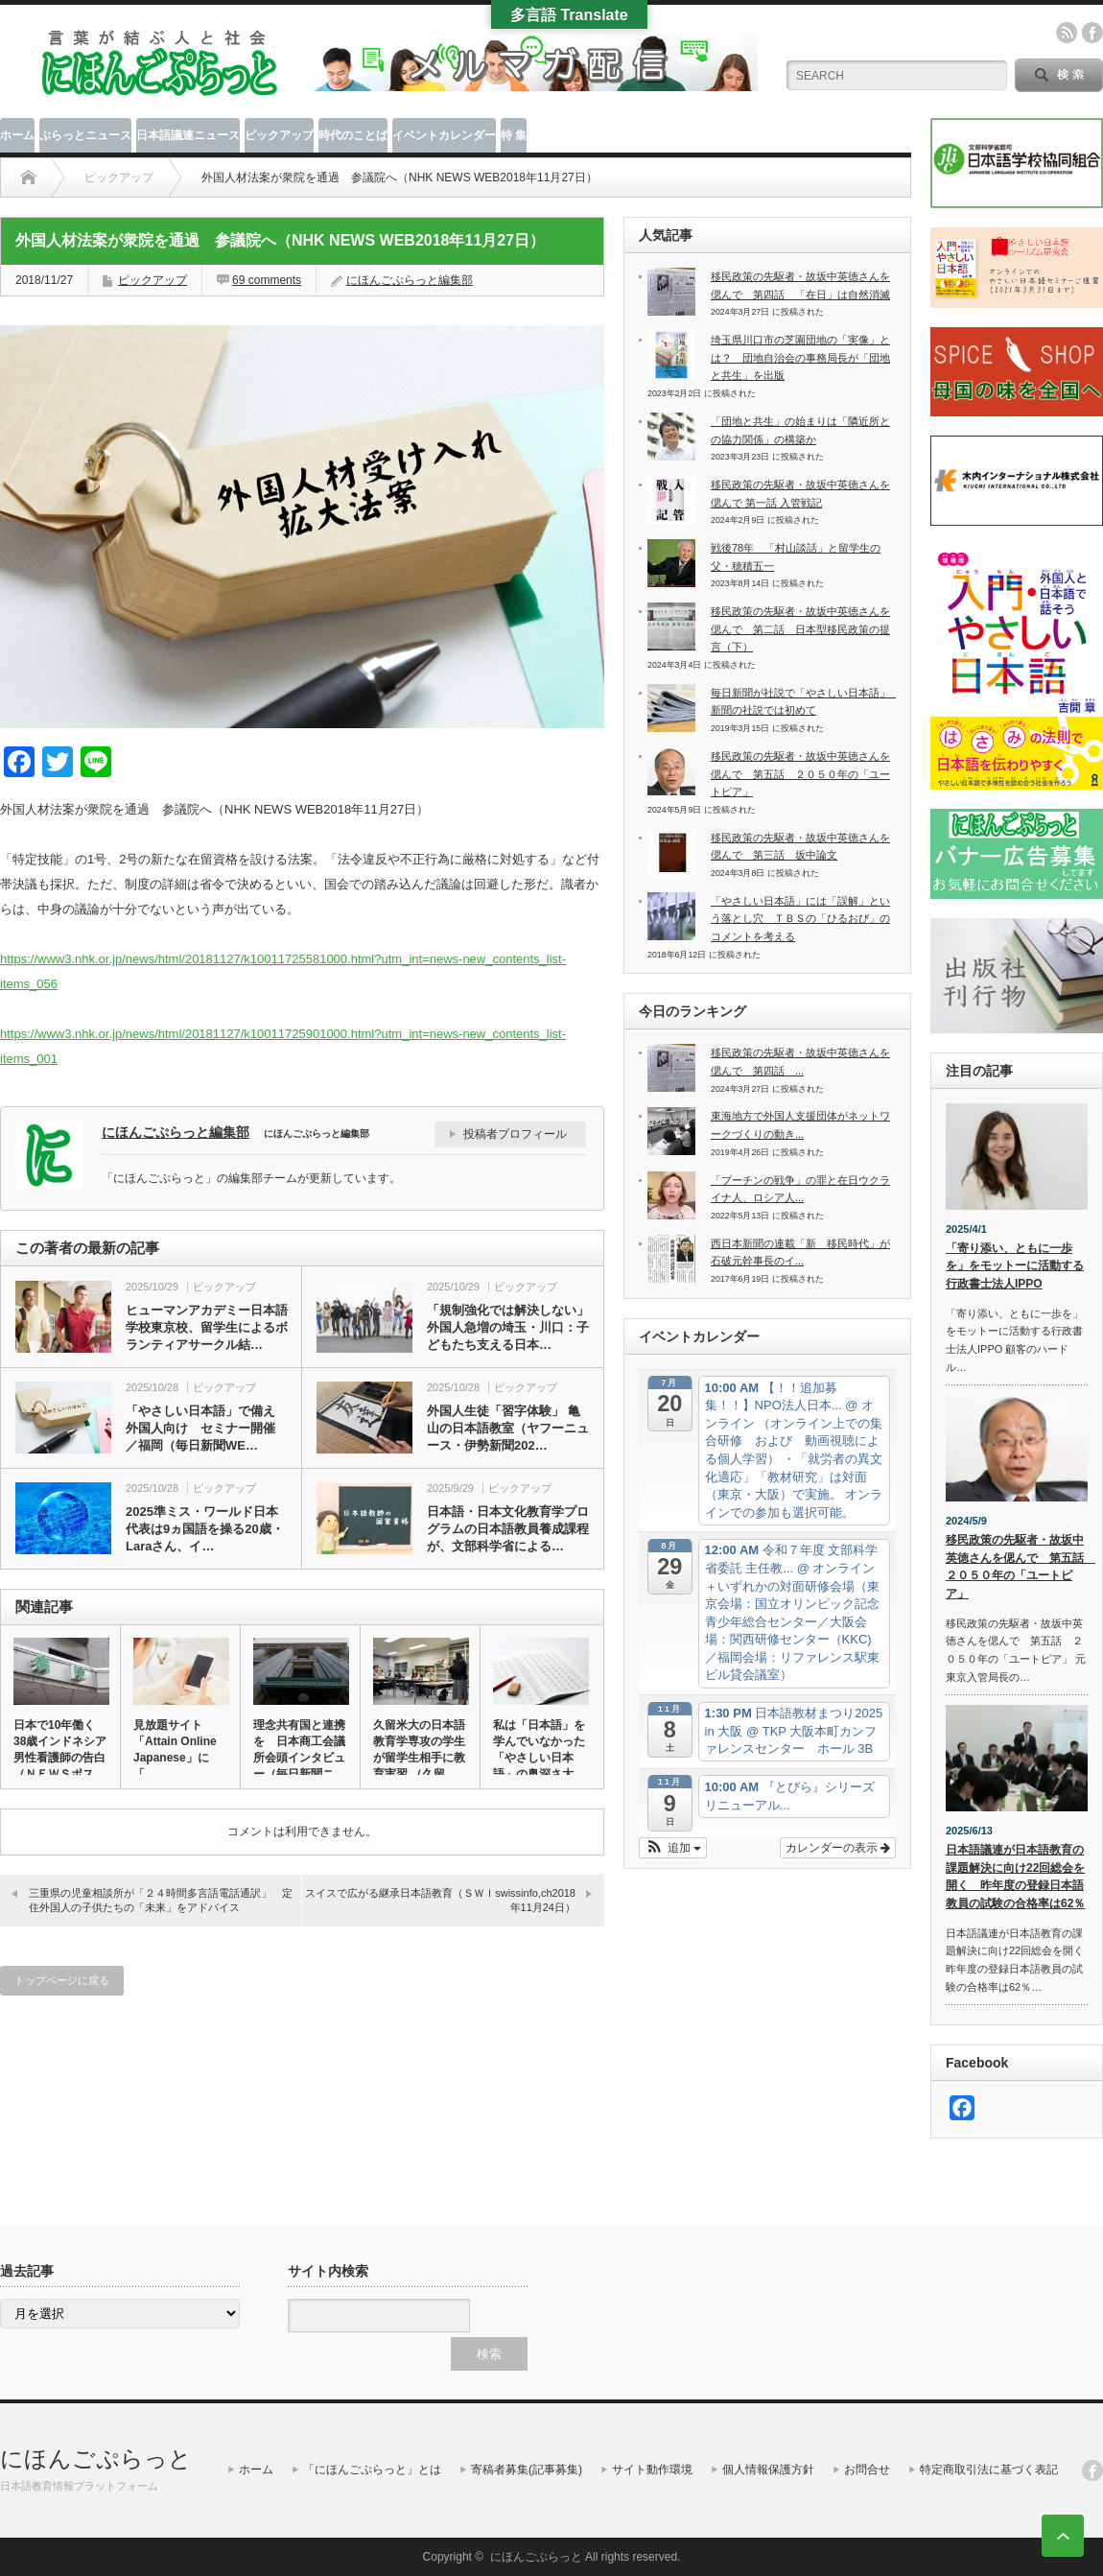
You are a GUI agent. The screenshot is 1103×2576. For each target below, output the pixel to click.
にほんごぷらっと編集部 (409, 280)
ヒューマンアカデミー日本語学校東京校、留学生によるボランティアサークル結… (207, 1327)
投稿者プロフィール (515, 1134)
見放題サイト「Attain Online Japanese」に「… (175, 1749)
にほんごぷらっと (96, 2458)
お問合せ (867, 2469)
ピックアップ (279, 135)
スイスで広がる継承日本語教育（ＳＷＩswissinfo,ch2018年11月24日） (440, 1900)
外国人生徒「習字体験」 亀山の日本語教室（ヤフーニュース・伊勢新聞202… (508, 1428)
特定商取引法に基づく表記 (989, 2469)
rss (1066, 32)
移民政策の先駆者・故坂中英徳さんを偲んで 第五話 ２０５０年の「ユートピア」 (800, 773)
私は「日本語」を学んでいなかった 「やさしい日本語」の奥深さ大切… (540, 1757)
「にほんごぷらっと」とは (372, 2469)
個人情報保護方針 (768, 2469)
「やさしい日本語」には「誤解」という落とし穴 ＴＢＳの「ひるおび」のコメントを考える (800, 918)
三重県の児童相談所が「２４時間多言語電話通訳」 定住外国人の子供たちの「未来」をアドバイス (161, 1900)
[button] (673, 1847)
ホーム (17, 135)
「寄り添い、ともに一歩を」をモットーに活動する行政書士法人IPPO (1015, 1265)
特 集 (514, 135)
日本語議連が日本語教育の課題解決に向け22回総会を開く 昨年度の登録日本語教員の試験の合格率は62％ (1015, 1876)
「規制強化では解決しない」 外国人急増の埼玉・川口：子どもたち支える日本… (508, 1327)
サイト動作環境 (652, 2469)
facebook (1092, 32)
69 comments (266, 280)
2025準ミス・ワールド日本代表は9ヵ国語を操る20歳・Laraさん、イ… (205, 1528)
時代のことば (352, 135)
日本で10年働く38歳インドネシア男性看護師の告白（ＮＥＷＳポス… (59, 1749)
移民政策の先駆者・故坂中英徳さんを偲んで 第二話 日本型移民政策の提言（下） (800, 628)
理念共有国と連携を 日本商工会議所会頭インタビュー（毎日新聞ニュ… (299, 1757)
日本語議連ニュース (188, 135)
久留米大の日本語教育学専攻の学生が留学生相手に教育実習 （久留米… (419, 1757)
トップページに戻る (61, 1980)
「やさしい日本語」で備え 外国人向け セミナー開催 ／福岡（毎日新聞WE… (207, 1428)
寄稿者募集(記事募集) (526, 2469)
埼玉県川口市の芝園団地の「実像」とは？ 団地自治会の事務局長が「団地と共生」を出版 (800, 357)
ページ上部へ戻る (1063, 2536)
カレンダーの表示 (838, 1848)
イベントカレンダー (444, 135)
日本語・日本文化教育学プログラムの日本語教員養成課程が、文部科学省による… (508, 1528)
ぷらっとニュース (85, 135)
